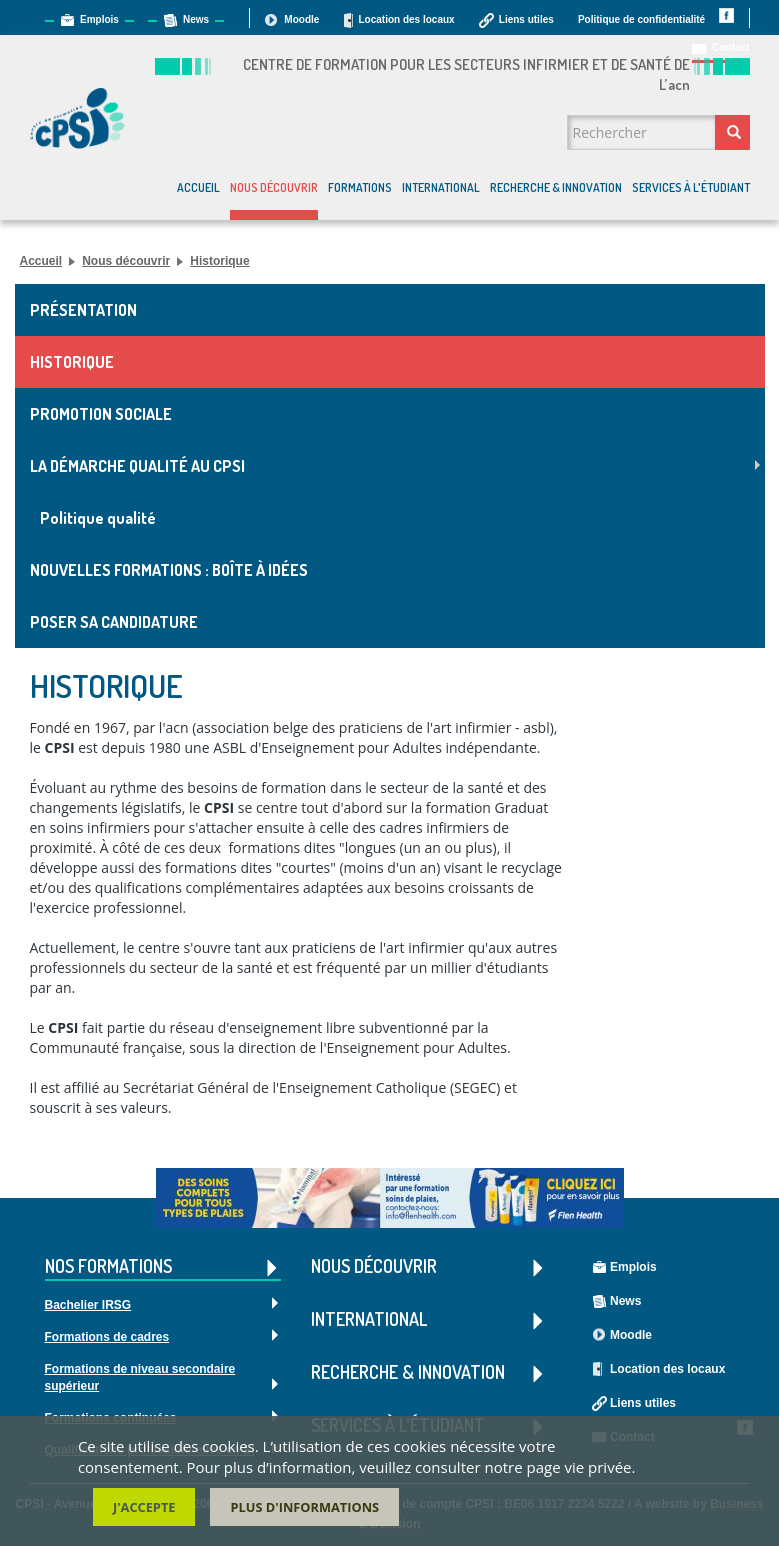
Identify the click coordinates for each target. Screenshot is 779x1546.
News (196, 19)
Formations (360, 187)
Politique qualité (98, 518)
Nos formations (163, 1267)
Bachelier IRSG (88, 1305)
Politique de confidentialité (641, 19)
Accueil (198, 187)
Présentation (83, 310)
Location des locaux (406, 19)
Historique (219, 261)
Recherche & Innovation (556, 187)
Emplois (99, 19)
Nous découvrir (274, 187)
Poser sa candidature (114, 622)
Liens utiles (526, 19)
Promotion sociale (101, 414)
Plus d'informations (304, 1511)
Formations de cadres (107, 1337)
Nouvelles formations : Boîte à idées (169, 570)
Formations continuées (111, 1418)
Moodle (301, 19)
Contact (730, 47)
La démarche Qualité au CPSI (137, 466)
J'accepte (144, 1511)
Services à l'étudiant (691, 187)
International (441, 187)
